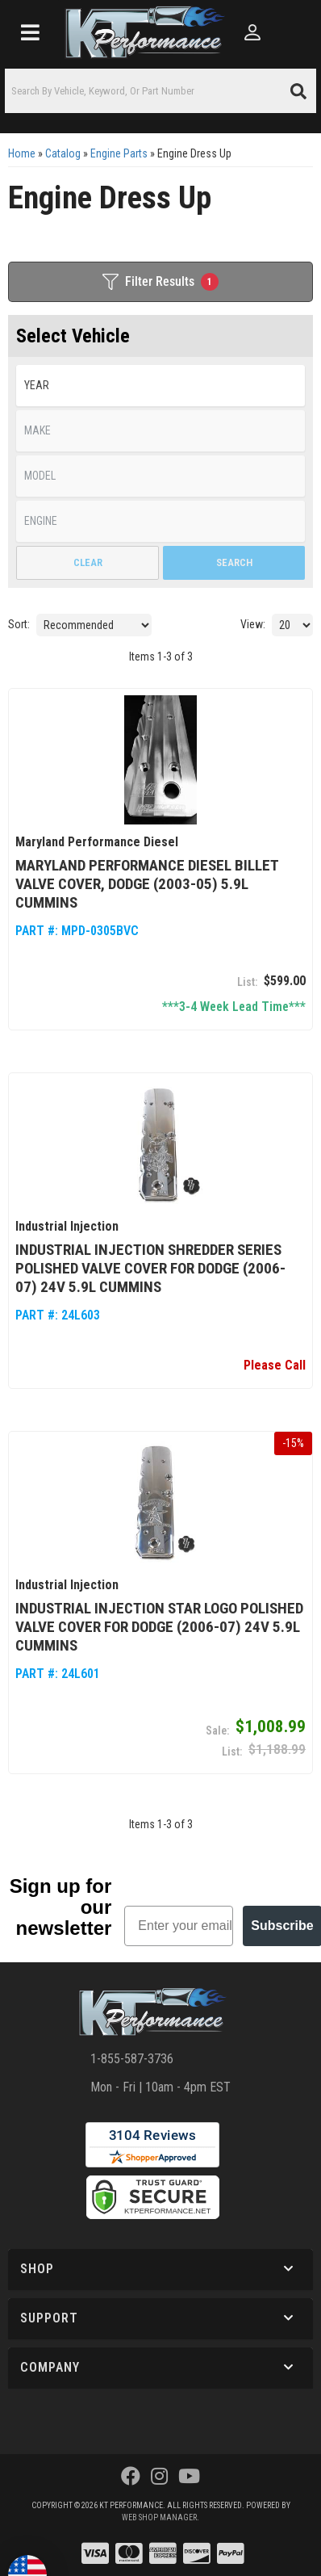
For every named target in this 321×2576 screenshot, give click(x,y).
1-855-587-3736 (131, 2055)
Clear (87, 562)
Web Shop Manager (159, 2514)
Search (234, 562)
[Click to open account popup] (253, 32)
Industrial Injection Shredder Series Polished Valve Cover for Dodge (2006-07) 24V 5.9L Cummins (150, 1266)
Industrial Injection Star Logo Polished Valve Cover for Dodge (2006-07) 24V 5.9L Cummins (159, 1623)
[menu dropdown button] (30, 32)
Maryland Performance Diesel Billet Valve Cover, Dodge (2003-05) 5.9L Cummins (146, 882)
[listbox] (160, 385)
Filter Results (160, 282)
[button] (160, 91)
